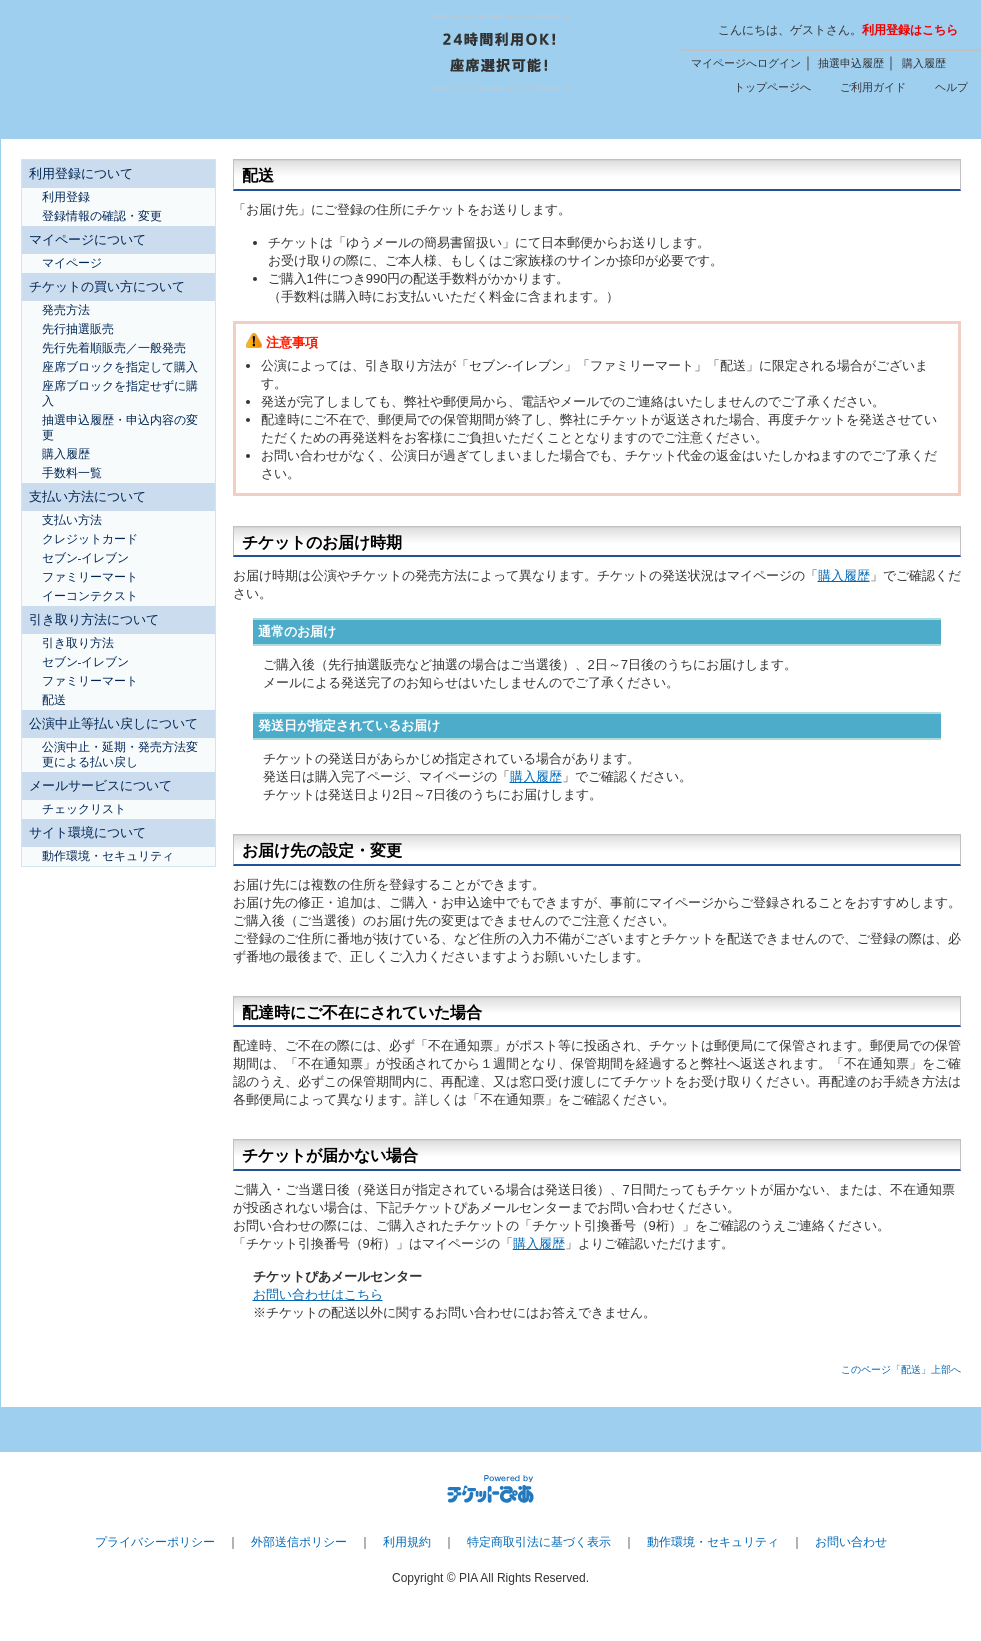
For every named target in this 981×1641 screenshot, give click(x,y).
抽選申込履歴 (851, 63)
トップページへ (772, 87)
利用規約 (407, 1542)
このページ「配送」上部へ (901, 1369)
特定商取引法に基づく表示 (539, 1542)
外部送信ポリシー (299, 1542)
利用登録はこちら (910, 30)
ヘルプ (951, 87)
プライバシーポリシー (155, 1542)
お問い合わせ (851, 1542)
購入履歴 (924, 63)
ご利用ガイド (873, 87)
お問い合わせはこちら (318, 1294)
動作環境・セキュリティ (713, 1542)
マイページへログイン (746, 63)
